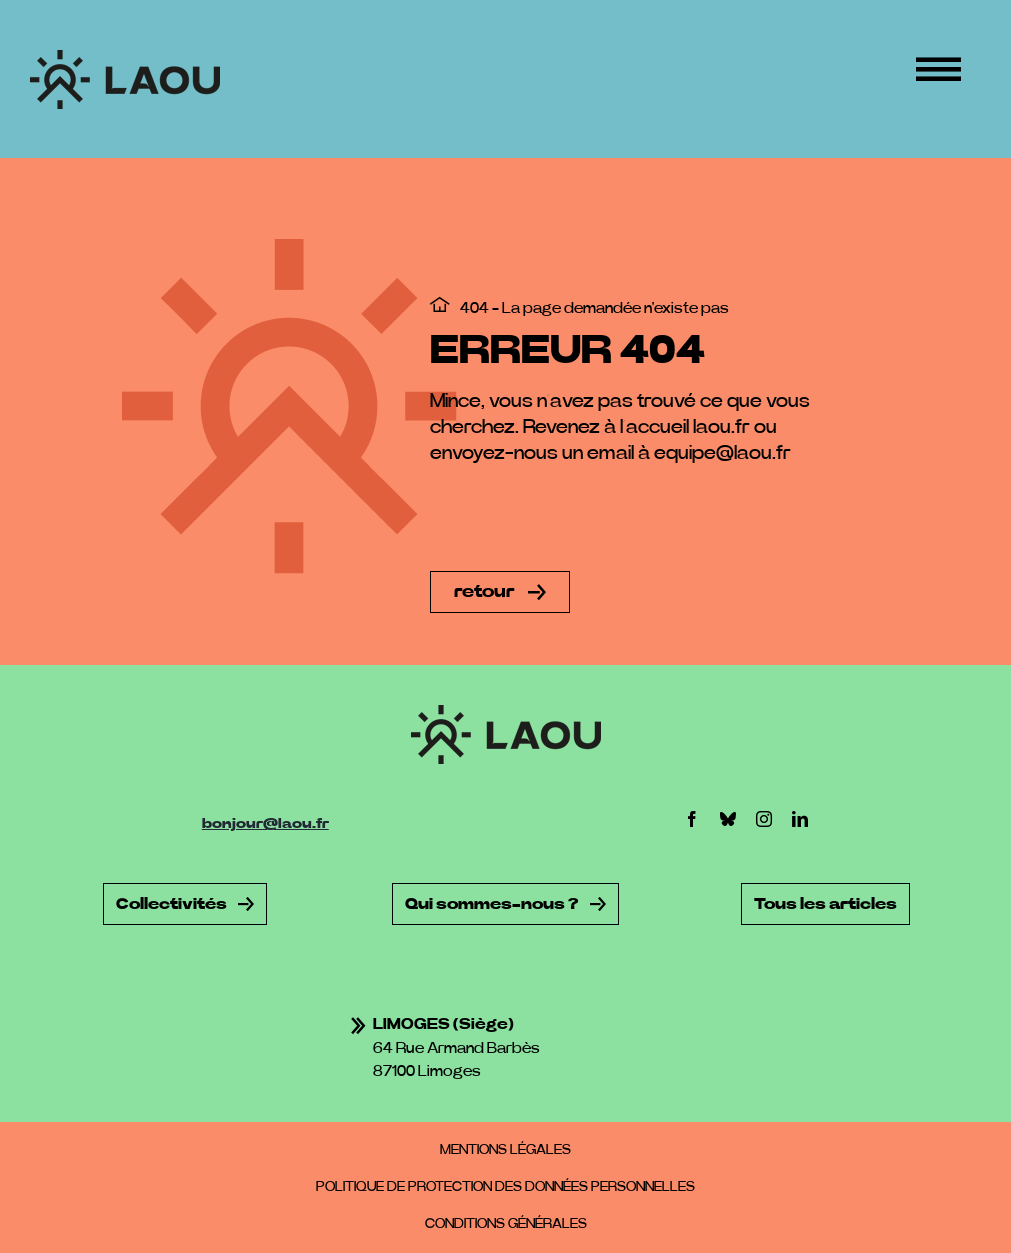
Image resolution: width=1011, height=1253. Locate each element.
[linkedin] (800, 819)
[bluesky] (728, 819)
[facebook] (692, 819)
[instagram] (764, 819)
